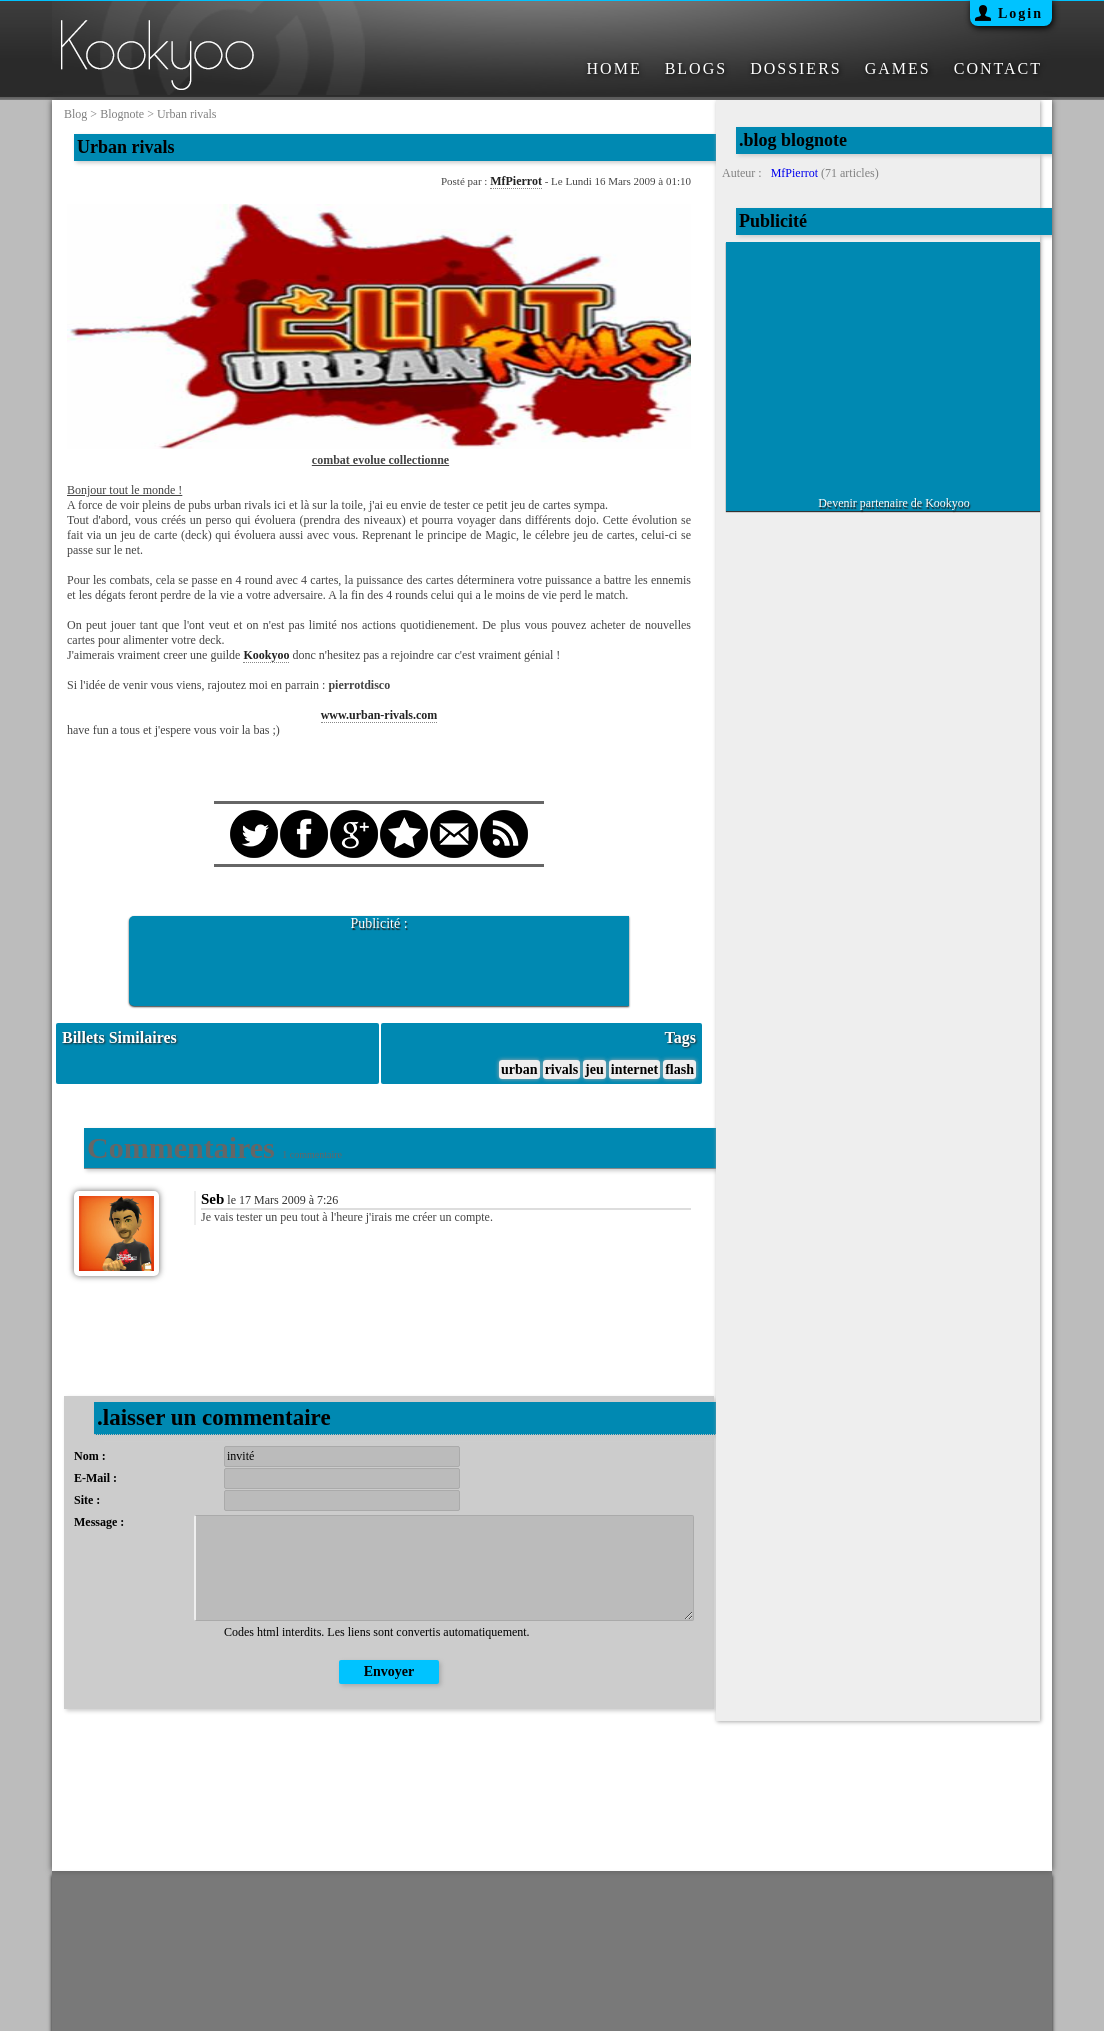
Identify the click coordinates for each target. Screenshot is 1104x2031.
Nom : (90, 1456)
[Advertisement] (379, 962)
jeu (594, 1069)
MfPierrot (516, 181)
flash (679, 1069)
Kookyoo (266, 655)
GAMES (898, 68)
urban (519, 1069)
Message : (99, 1522)
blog (75, 114)
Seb (212, 1199)
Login (1020, 13)
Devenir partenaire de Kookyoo (894, 503)
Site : (87, 1500)
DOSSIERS (796, 68)
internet (634, 1069)
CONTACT (998, 68)
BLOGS (696, 68)
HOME (614, 68)
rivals (561, 1069)
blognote (122, 114)
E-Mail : (95, 1478)
